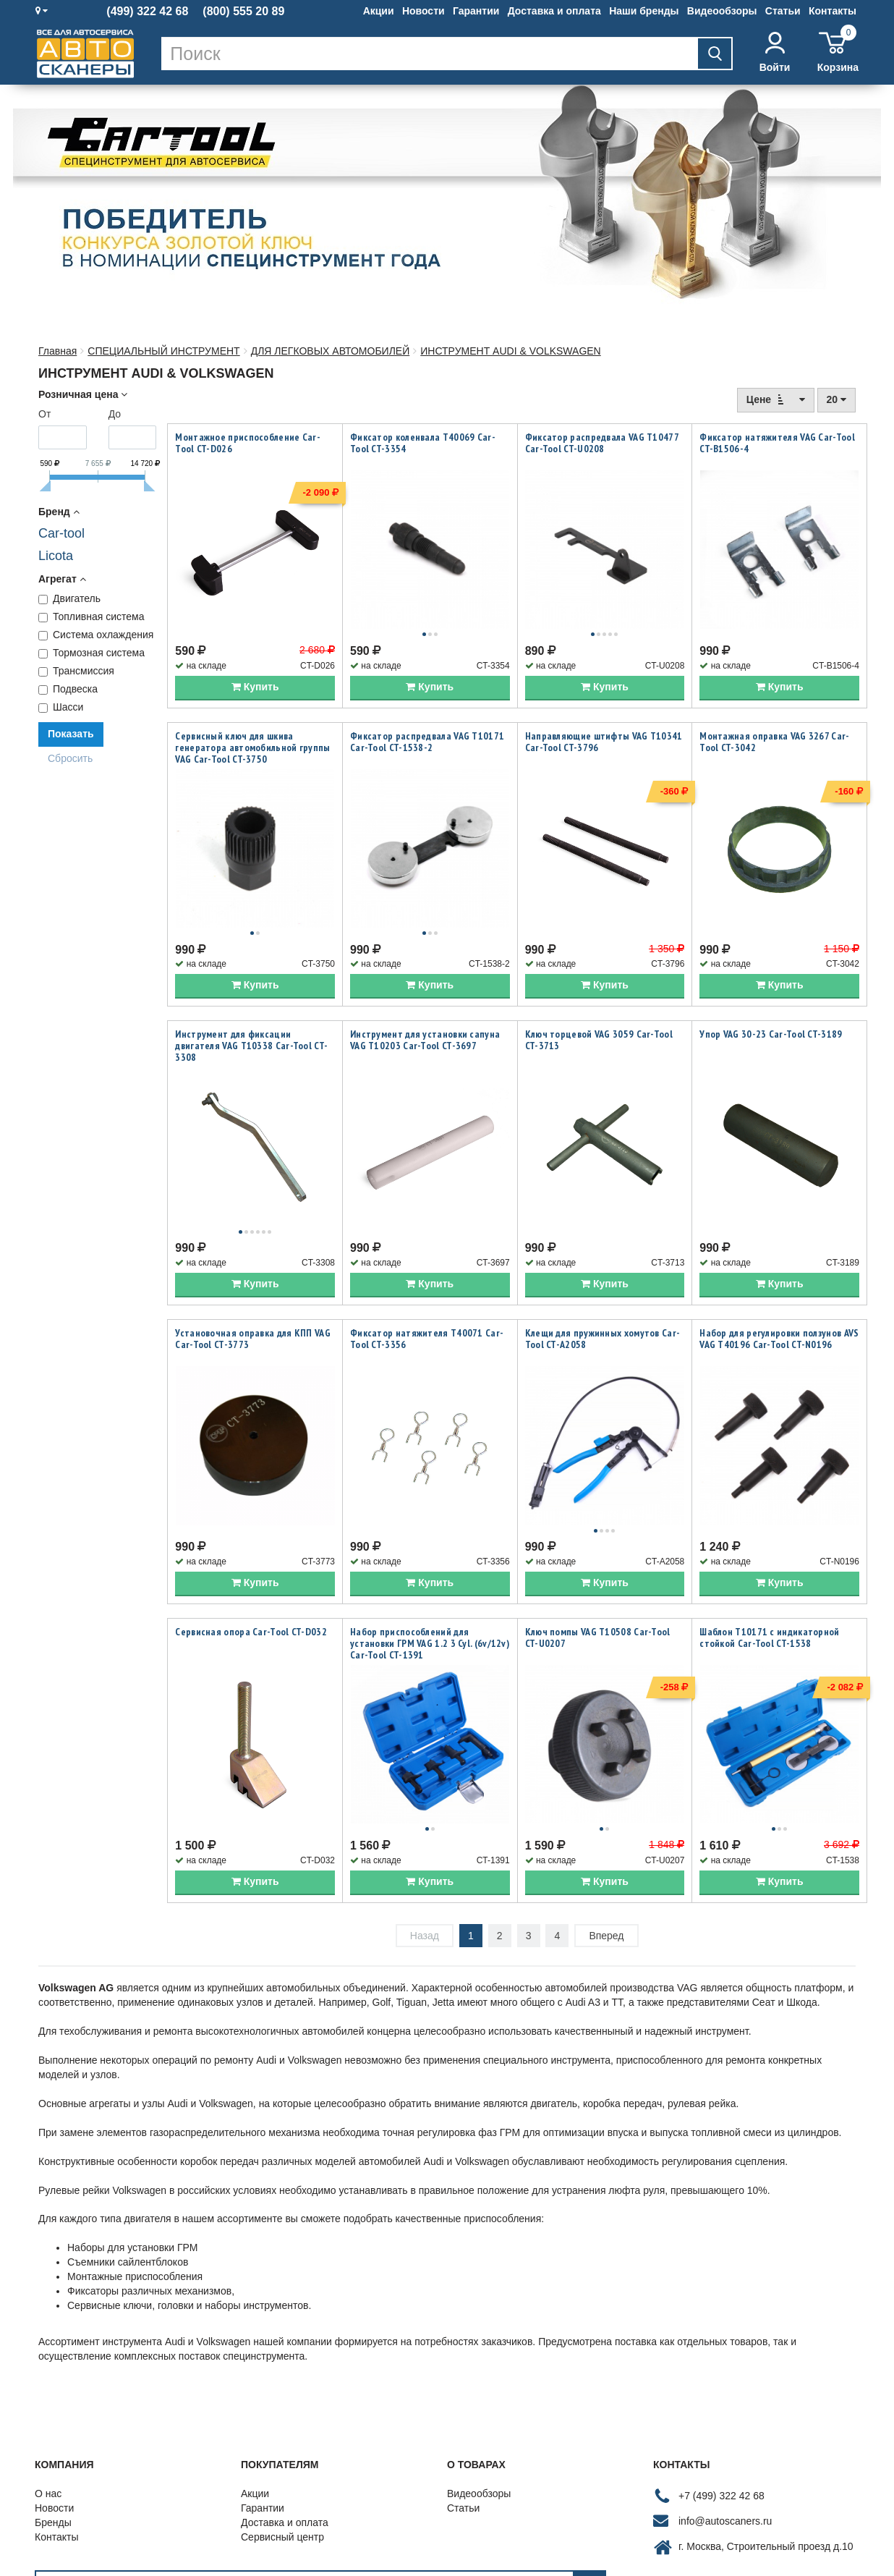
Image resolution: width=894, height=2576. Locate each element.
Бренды (53, 2444)
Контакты (832, 11)
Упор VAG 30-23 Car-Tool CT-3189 (770, 1002)
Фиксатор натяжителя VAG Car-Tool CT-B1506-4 (777, 443)
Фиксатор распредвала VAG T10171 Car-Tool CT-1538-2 (427, 725)
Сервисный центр (282, 2458)
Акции (378, 11)
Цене (775, 399)
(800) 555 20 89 (243, 11)
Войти (775, 52)
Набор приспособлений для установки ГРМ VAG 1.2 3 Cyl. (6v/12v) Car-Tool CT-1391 (429, 1580)
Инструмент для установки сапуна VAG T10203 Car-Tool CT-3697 (425, 1008)
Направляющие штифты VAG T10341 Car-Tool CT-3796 (604, 725)
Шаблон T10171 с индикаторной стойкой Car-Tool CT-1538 (769, 1574)
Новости (423, 11)
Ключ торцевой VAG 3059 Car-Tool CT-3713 (599, 1008)
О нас (48, 2415)
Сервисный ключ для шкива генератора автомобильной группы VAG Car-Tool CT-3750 (252, 731)
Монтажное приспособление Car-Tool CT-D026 (247, 443)
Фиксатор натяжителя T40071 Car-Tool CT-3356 (426, 1291)
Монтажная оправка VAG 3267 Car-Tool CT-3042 (774, 725)
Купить (255, 671)
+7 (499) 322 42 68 (721, 2417)
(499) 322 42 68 (147, 11)
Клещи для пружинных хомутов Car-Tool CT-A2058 (603, 1291)
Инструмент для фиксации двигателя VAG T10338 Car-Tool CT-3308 (251, 1014)
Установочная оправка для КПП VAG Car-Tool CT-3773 (253, 1291)
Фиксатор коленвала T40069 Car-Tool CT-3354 (422, 443)
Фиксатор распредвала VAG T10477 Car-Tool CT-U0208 (601, 443)
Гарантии (476, 11)
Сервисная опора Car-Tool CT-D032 (251, 1568)
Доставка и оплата (554, 11)
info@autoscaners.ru (725, 2442)
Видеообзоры (722, 11)
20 (836, 399)
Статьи (783, 11)
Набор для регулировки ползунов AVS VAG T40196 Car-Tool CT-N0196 (779, 1291)
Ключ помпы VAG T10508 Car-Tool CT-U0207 (597, 1574)
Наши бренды (643, 11)
